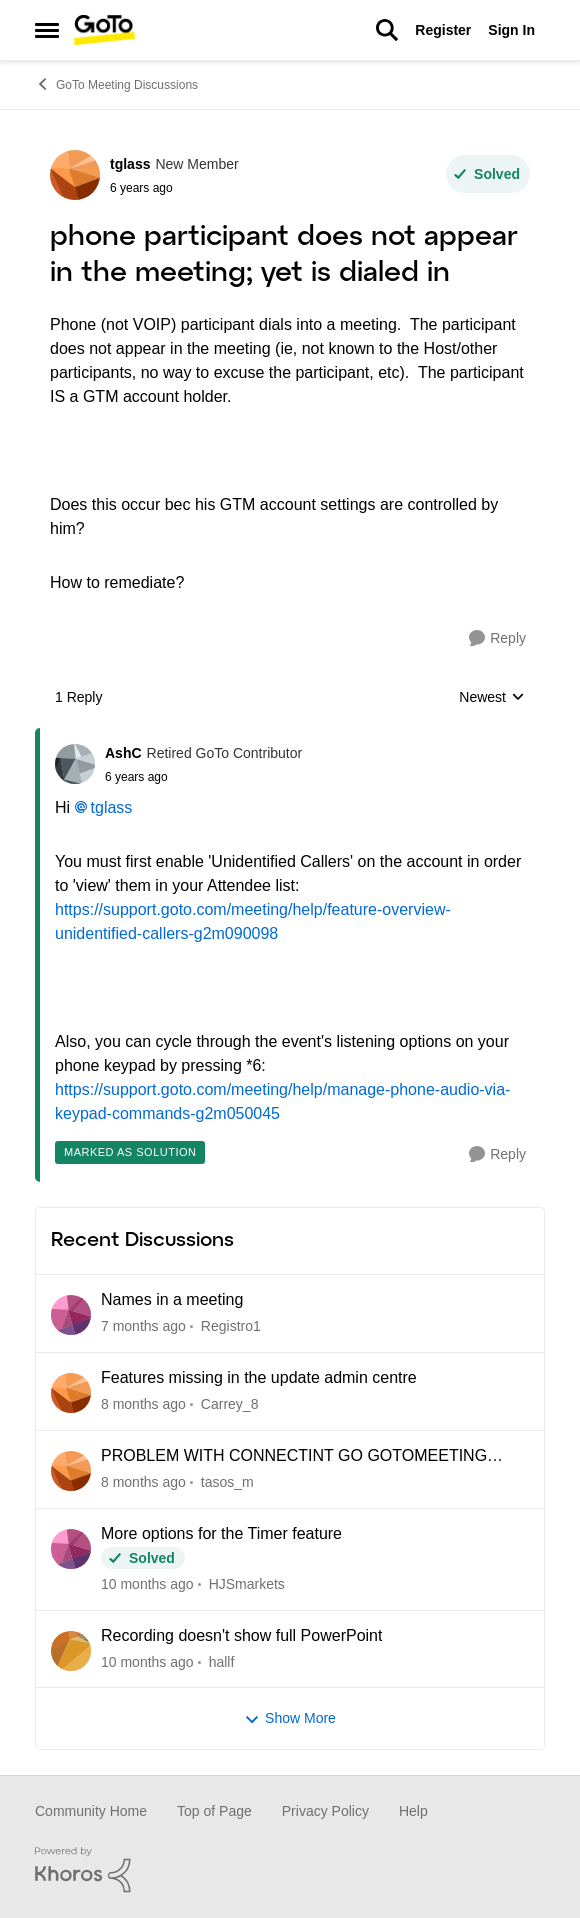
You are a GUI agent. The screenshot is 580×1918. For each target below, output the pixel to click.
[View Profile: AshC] (75, 764)
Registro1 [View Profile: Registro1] (231, 1326)
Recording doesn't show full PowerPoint (241, 1635)
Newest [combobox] (492, 698)
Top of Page (214, 1811)
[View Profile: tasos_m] (71, 1471)
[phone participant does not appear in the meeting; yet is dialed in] (203, 777)
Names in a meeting (172, 1299)
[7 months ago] (143, 1326)
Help (413, 1811)
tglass (112, 807)
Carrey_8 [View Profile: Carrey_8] (230, 1404)
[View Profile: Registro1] (71, 1315)
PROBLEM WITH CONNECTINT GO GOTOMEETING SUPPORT (294, 1457)
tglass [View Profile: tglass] (130, 164)
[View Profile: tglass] (75, 175)
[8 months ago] (143, 1404)
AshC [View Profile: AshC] (123, 753)
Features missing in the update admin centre (259, 1377)
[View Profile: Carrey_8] (71, 1393)
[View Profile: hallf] (71, 1651)
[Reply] (497, 638)
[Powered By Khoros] (290, 1870)
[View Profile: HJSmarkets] (71, 1549)
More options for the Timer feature (221, 1533)
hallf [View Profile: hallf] (222, 1661)
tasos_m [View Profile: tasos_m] (227, 1482)
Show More (290, 1718)
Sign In (511, 30)
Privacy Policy (325, 1811)
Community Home (91, 1811)
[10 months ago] (147, 1584)
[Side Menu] (47, 30)
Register (443, 30)
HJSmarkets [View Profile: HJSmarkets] (247, 1584)
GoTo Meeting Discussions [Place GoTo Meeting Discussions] (116, 84)
